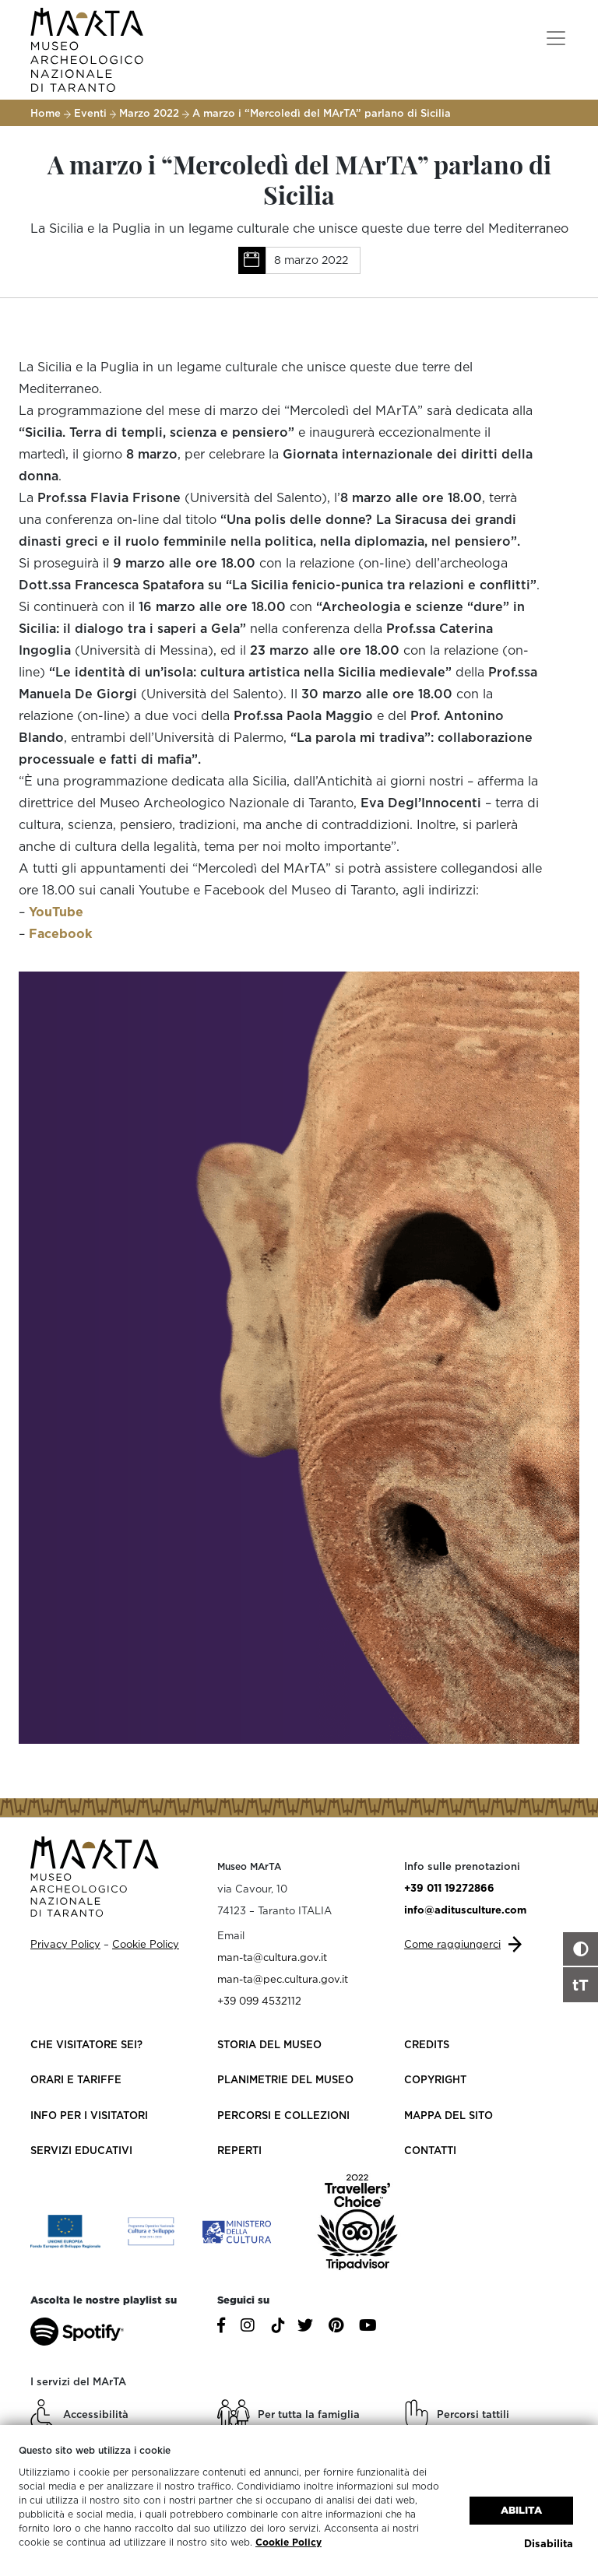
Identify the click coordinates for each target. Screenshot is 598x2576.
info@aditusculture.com (465, 1909)
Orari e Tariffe (75, 2079)
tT (580, 1984)
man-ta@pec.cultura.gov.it (282, 1978)
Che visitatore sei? (86, 2044)
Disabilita (548, 2543)
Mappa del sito (448, 2115)
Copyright (435, 2079)
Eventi (90, 112)
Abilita (521, 2509)
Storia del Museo (269, 2044)
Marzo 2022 (149, 112)
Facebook (60, 933)
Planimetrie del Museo (285, 2079)
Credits (426, 2044)
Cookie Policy (288, 2542)
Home (45, 112)
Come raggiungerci (452, 1943)
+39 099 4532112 (259, 2000)
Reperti (239, 2150)
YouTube (56, 912)
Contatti (430, 2150)
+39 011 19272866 (449, 1887)
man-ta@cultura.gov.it (272, 1957)
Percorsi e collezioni (283, 2115)
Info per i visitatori (89, 2115)
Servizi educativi (81, 2150)
